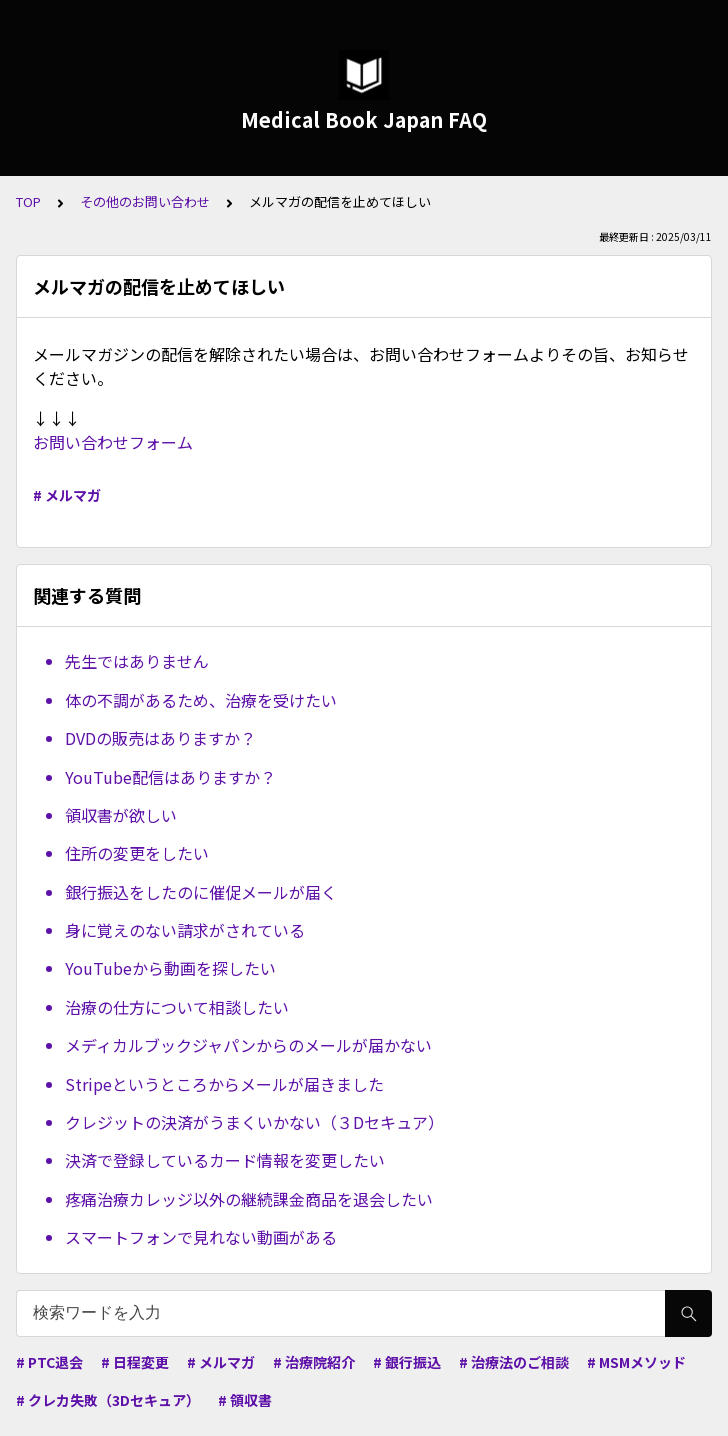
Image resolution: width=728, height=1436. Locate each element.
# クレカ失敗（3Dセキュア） (108, 1400)
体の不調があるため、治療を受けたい (201, 700)
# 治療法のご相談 (514, 1362)
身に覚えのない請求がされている (185, 930)
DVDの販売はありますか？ (160, 738)
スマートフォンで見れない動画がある (201, 1237)
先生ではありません (137, 661)
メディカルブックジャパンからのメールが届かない (248, 1045)
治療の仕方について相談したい (177, 1007)
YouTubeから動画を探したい (170, 968)
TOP (28, 201)
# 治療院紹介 (314, 1362)
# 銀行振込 (407, 1362)
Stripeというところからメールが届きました (224, 1084)
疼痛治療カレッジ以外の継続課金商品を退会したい (249, 1199)
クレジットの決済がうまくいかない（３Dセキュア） (254, 1122)
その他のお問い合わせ (145, 201)
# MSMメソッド (636, 1362)
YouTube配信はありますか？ (170, 777)
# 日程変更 (135, 1362)
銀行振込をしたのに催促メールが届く (201, 892)
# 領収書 (245, 1400)
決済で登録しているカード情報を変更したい (225, 1160)
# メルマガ (67, 495)
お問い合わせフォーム (113, 442)
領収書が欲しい (121, 815)
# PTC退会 (49, 1362)
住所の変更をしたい (137, 853)
